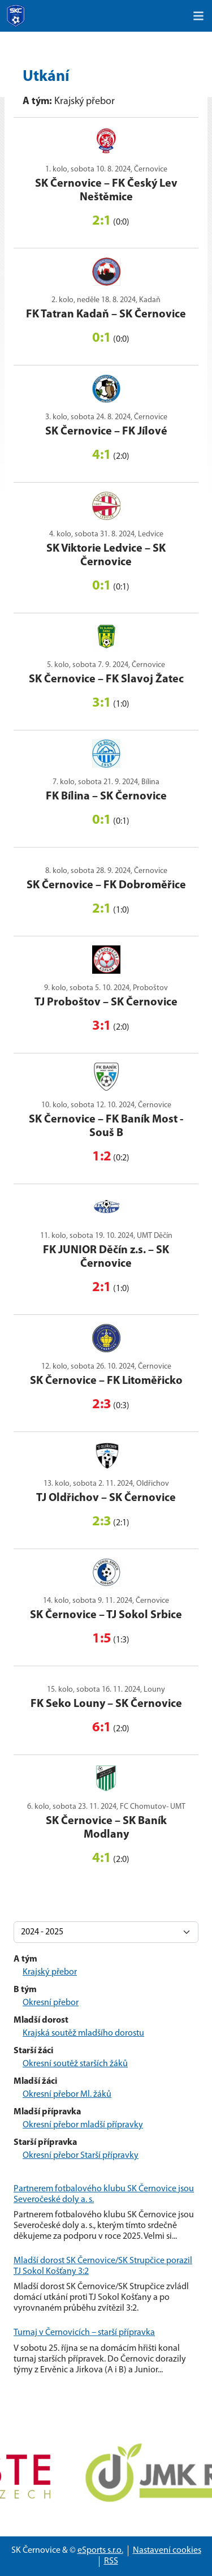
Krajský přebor (50, 1972)
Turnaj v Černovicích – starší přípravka (84, 2332)
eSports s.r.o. (100, 2550)
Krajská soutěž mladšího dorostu (83, 2033)
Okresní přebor (51, 2002)
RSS (111, 2561)
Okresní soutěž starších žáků (75, 2063)
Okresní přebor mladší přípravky (83, 2125)
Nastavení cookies (167, 2550)
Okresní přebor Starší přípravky (81, 2155)
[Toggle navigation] (198, 16)
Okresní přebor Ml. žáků (67, 2094)
